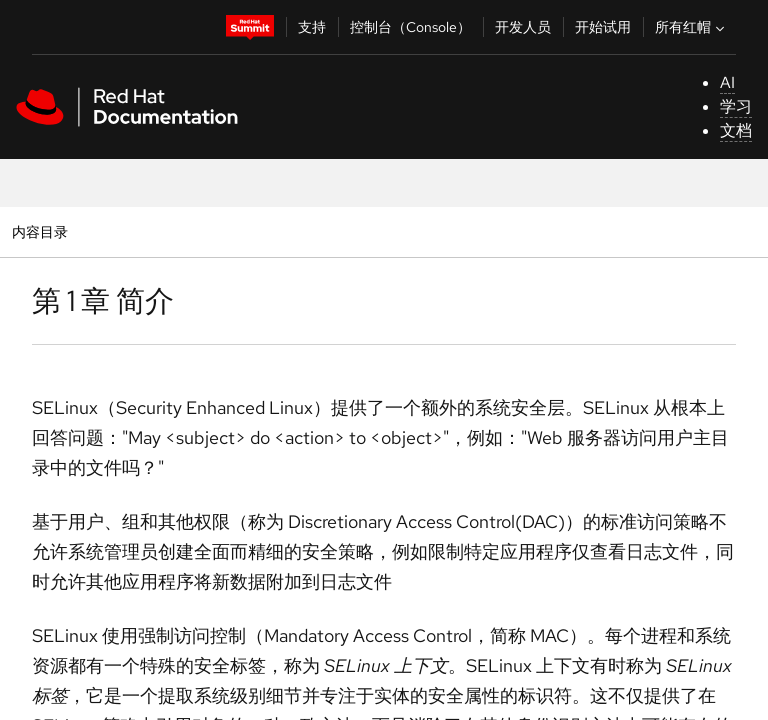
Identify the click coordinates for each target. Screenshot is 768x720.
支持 (312, 27)
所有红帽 (692, 27)
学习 (736, 106)
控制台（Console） (410, 27)
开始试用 (603, 27)
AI (727, 82)
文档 (736, 130)
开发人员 (523, 27)
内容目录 (39, 231)
